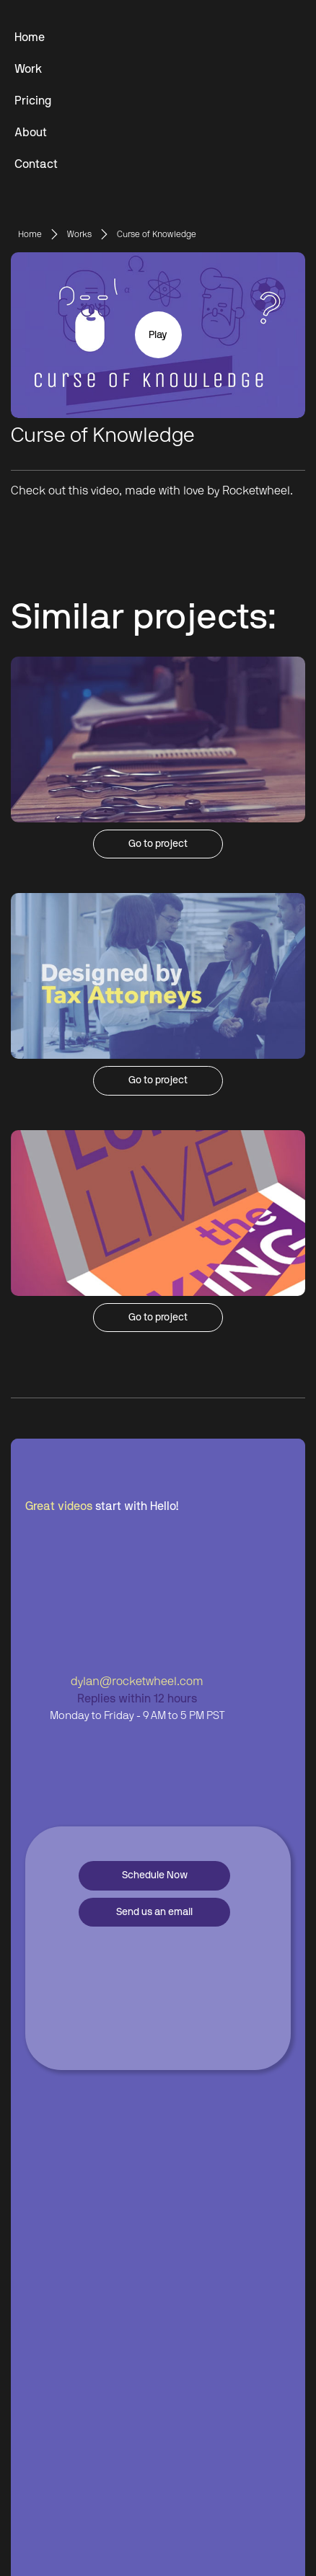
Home (29, 37)
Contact (36, 164)
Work (28, 69)
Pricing (32, 101)
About (30, 132)
